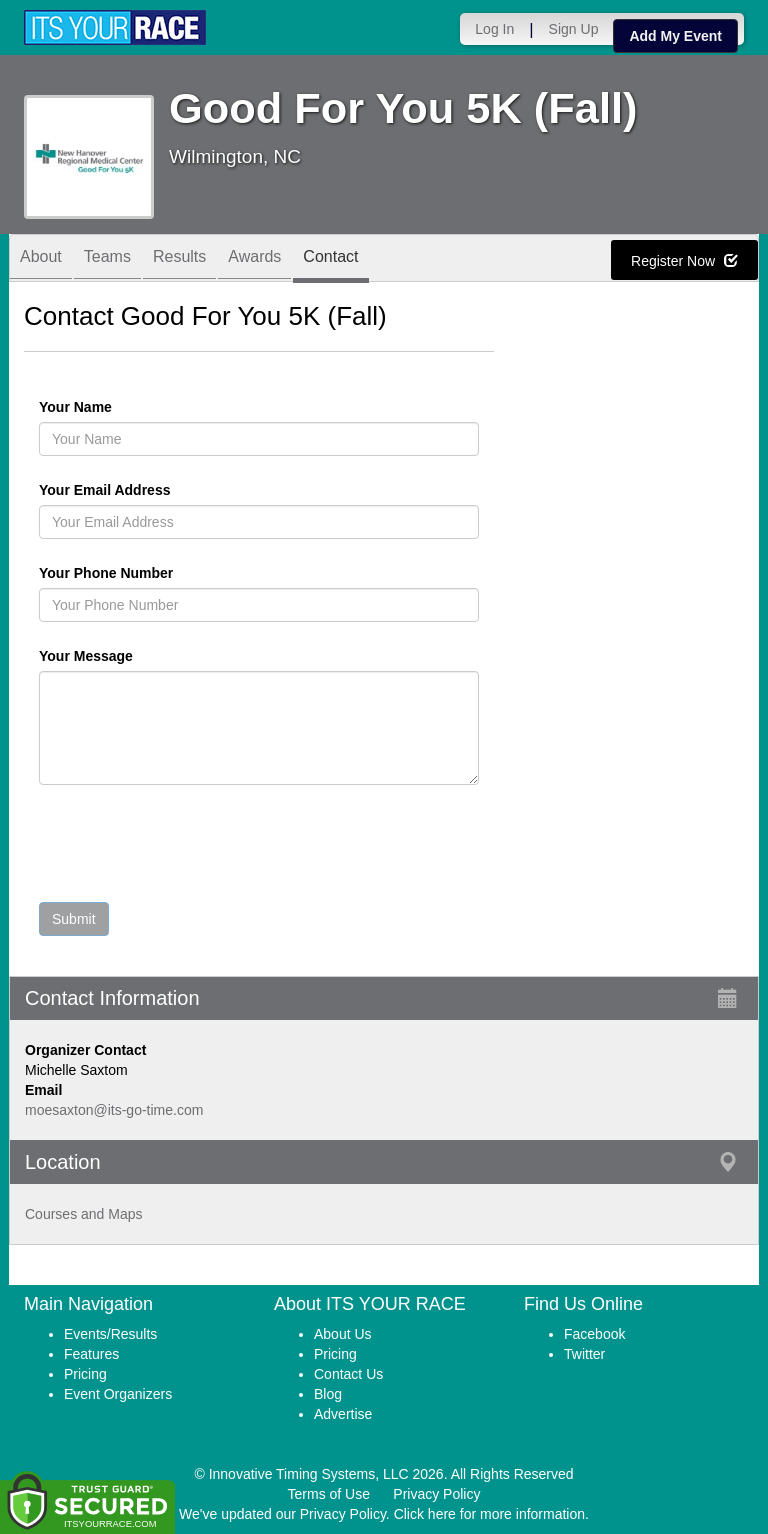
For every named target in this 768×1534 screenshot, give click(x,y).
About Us (343, 1334)
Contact (330, 259)
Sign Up (574, 29)
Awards (254, 259)
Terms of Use (329, 1494)
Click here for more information (489, 1514)
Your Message (120, 656)
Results (179, 259)
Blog (328, 1394)
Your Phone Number (106, 573)
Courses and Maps (84, 1214)
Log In (494, 29)
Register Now (684, 261)
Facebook (594, 1334)
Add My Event (675, 36)
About (41, 259)
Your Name (109, 407)
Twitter (584, 1354)
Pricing (85, 1374)
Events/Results (110, 1334)
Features (91, 1354)
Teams (107, 259)
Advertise (343, 1414)
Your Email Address (182, 490)
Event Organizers (118, 1394)
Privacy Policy (436, 1494)
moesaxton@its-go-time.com (114, 1110)
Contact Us (348, 1374)
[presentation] (191, 848)
